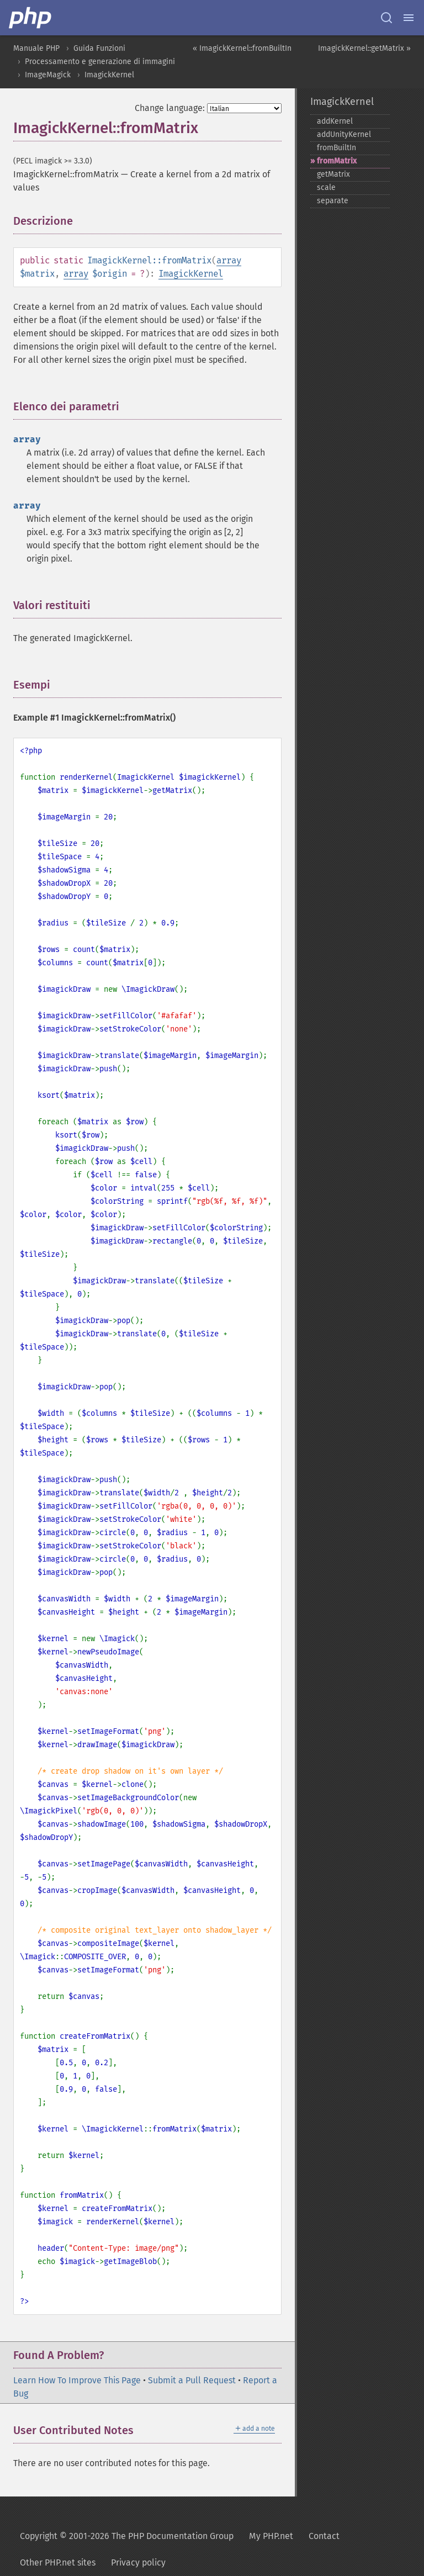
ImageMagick (48, 75)
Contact (324, 2536)
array (228, 260)
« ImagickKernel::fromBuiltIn (242, 48)
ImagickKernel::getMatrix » (364, 48)
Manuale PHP (36, 48)
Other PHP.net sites (58, 2562)
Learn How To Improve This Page (77, 2380)
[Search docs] (386, 18)
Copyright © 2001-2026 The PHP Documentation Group (127, 2536)
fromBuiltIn (336, 147)
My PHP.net (271, 2536)
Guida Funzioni (99, 48)
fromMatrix (337, 161)
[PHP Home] (31, 17)
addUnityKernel (344, 134)
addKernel (335, 121)
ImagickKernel (109, 75)
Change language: (170, 108)
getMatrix (333, 174)
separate (332, 200)
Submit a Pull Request (192, 2380)
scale (326, 187)
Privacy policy (138, 2562)
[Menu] (409, 18)
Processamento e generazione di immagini (100, 61)
